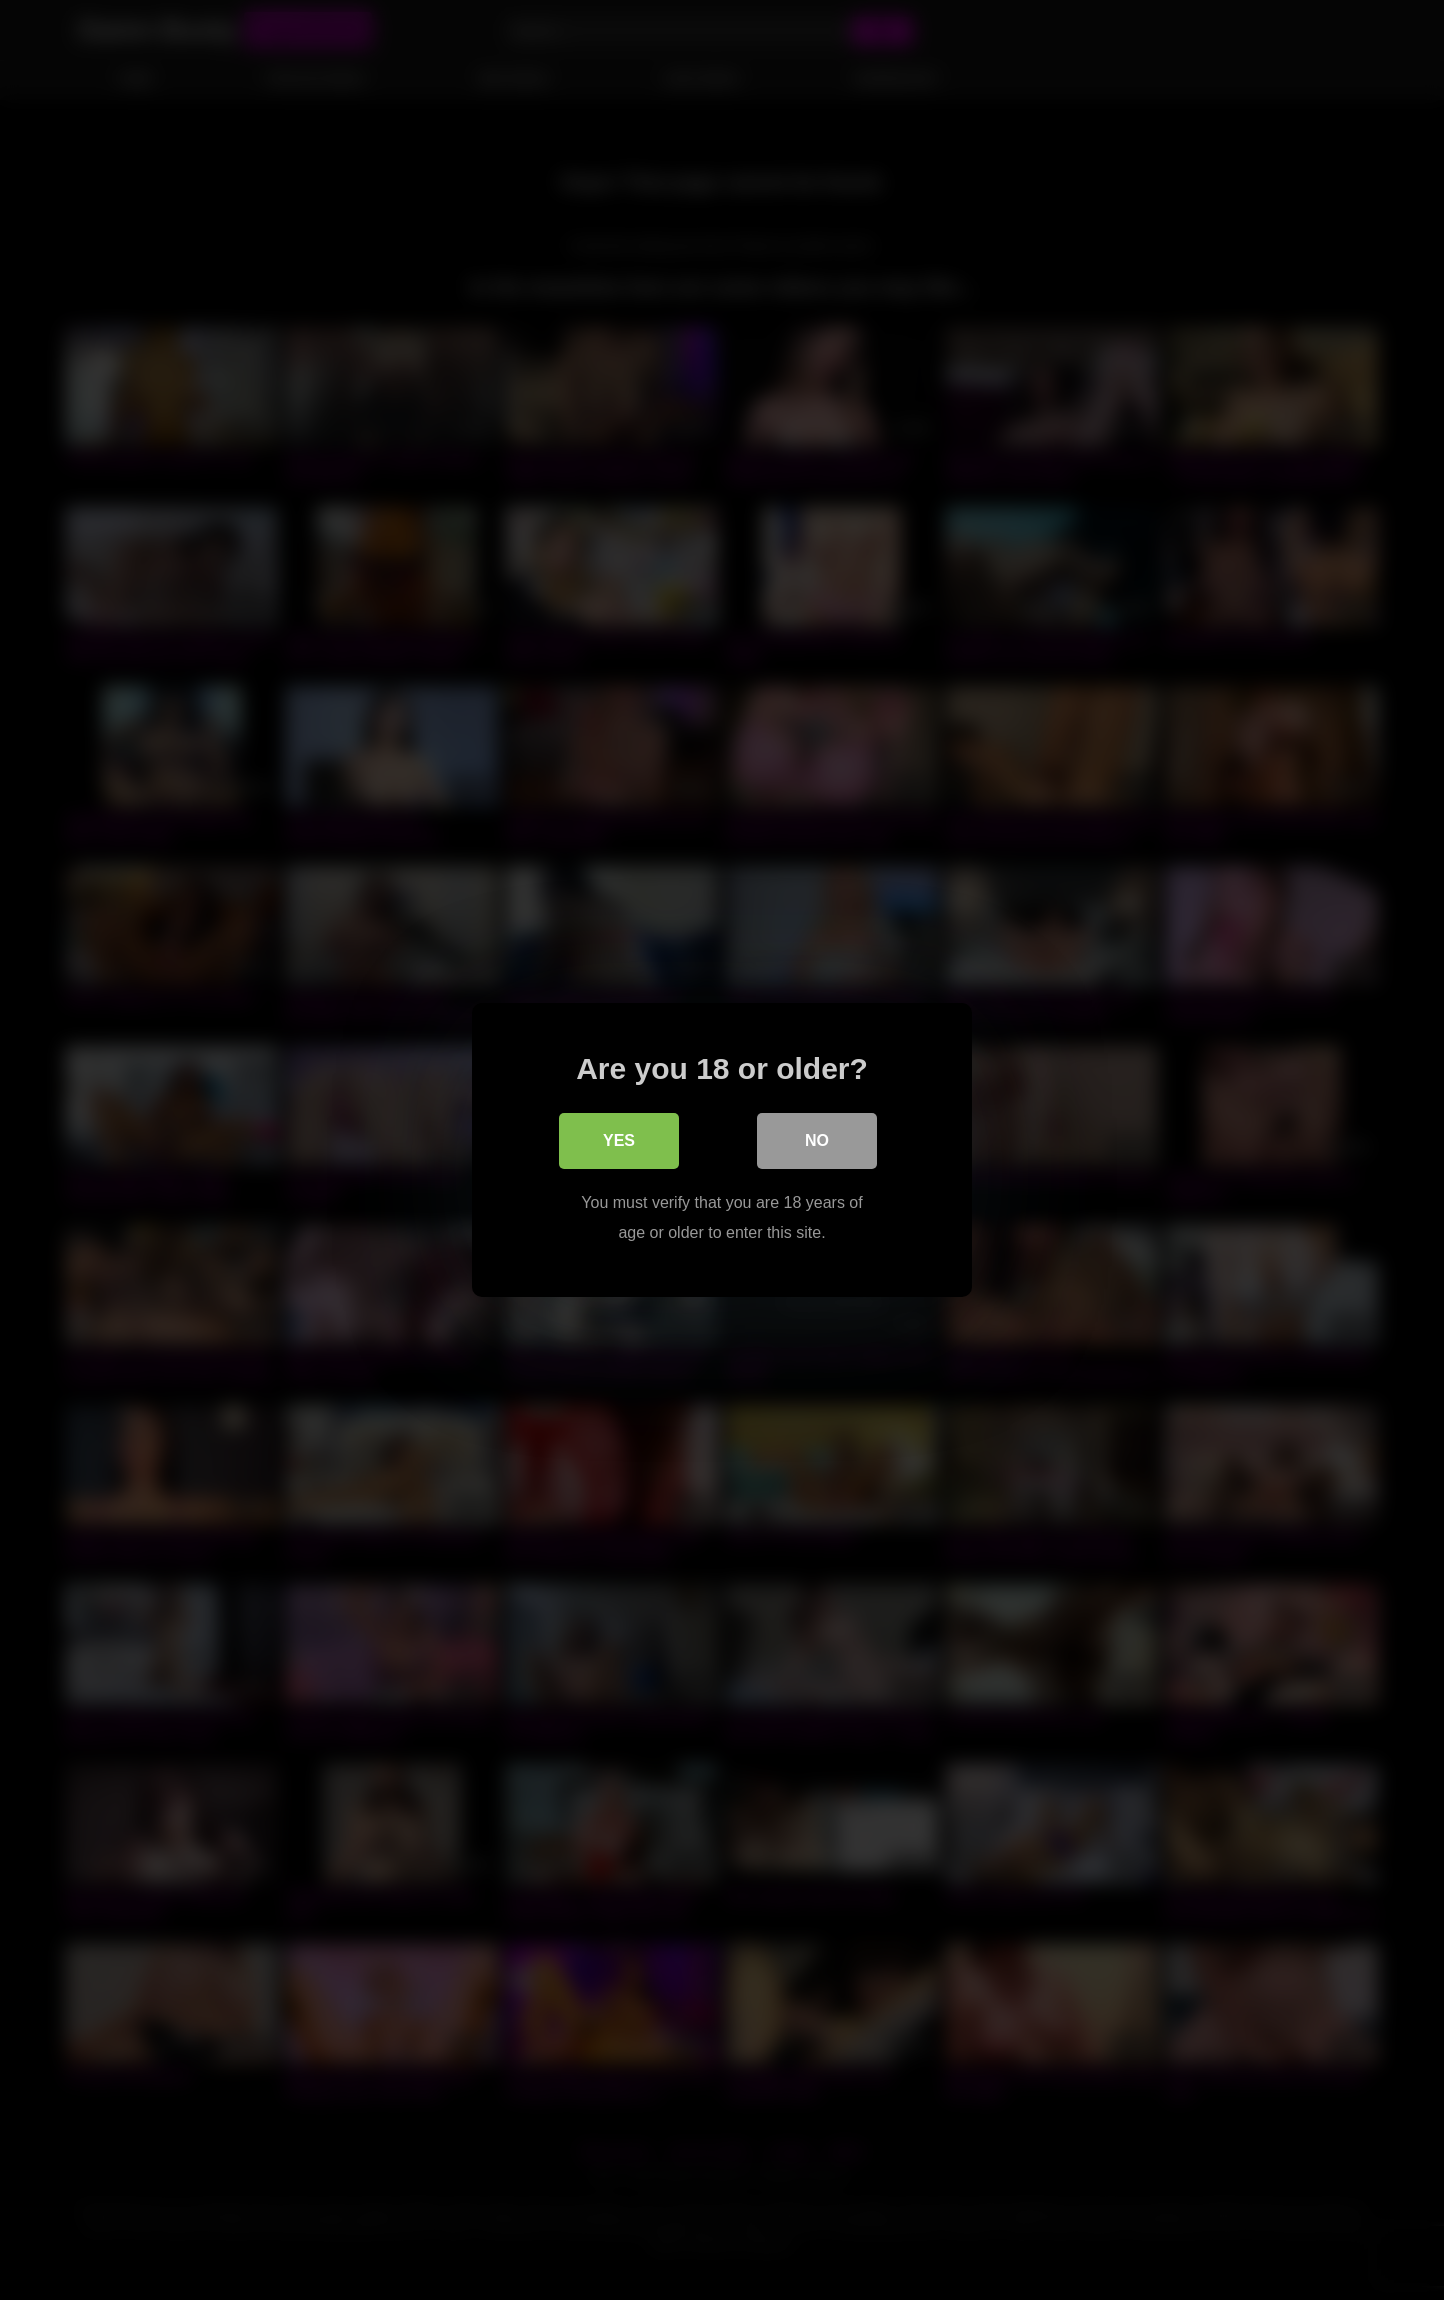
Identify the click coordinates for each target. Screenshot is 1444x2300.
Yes (619, 1140)
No (817, 1140)
